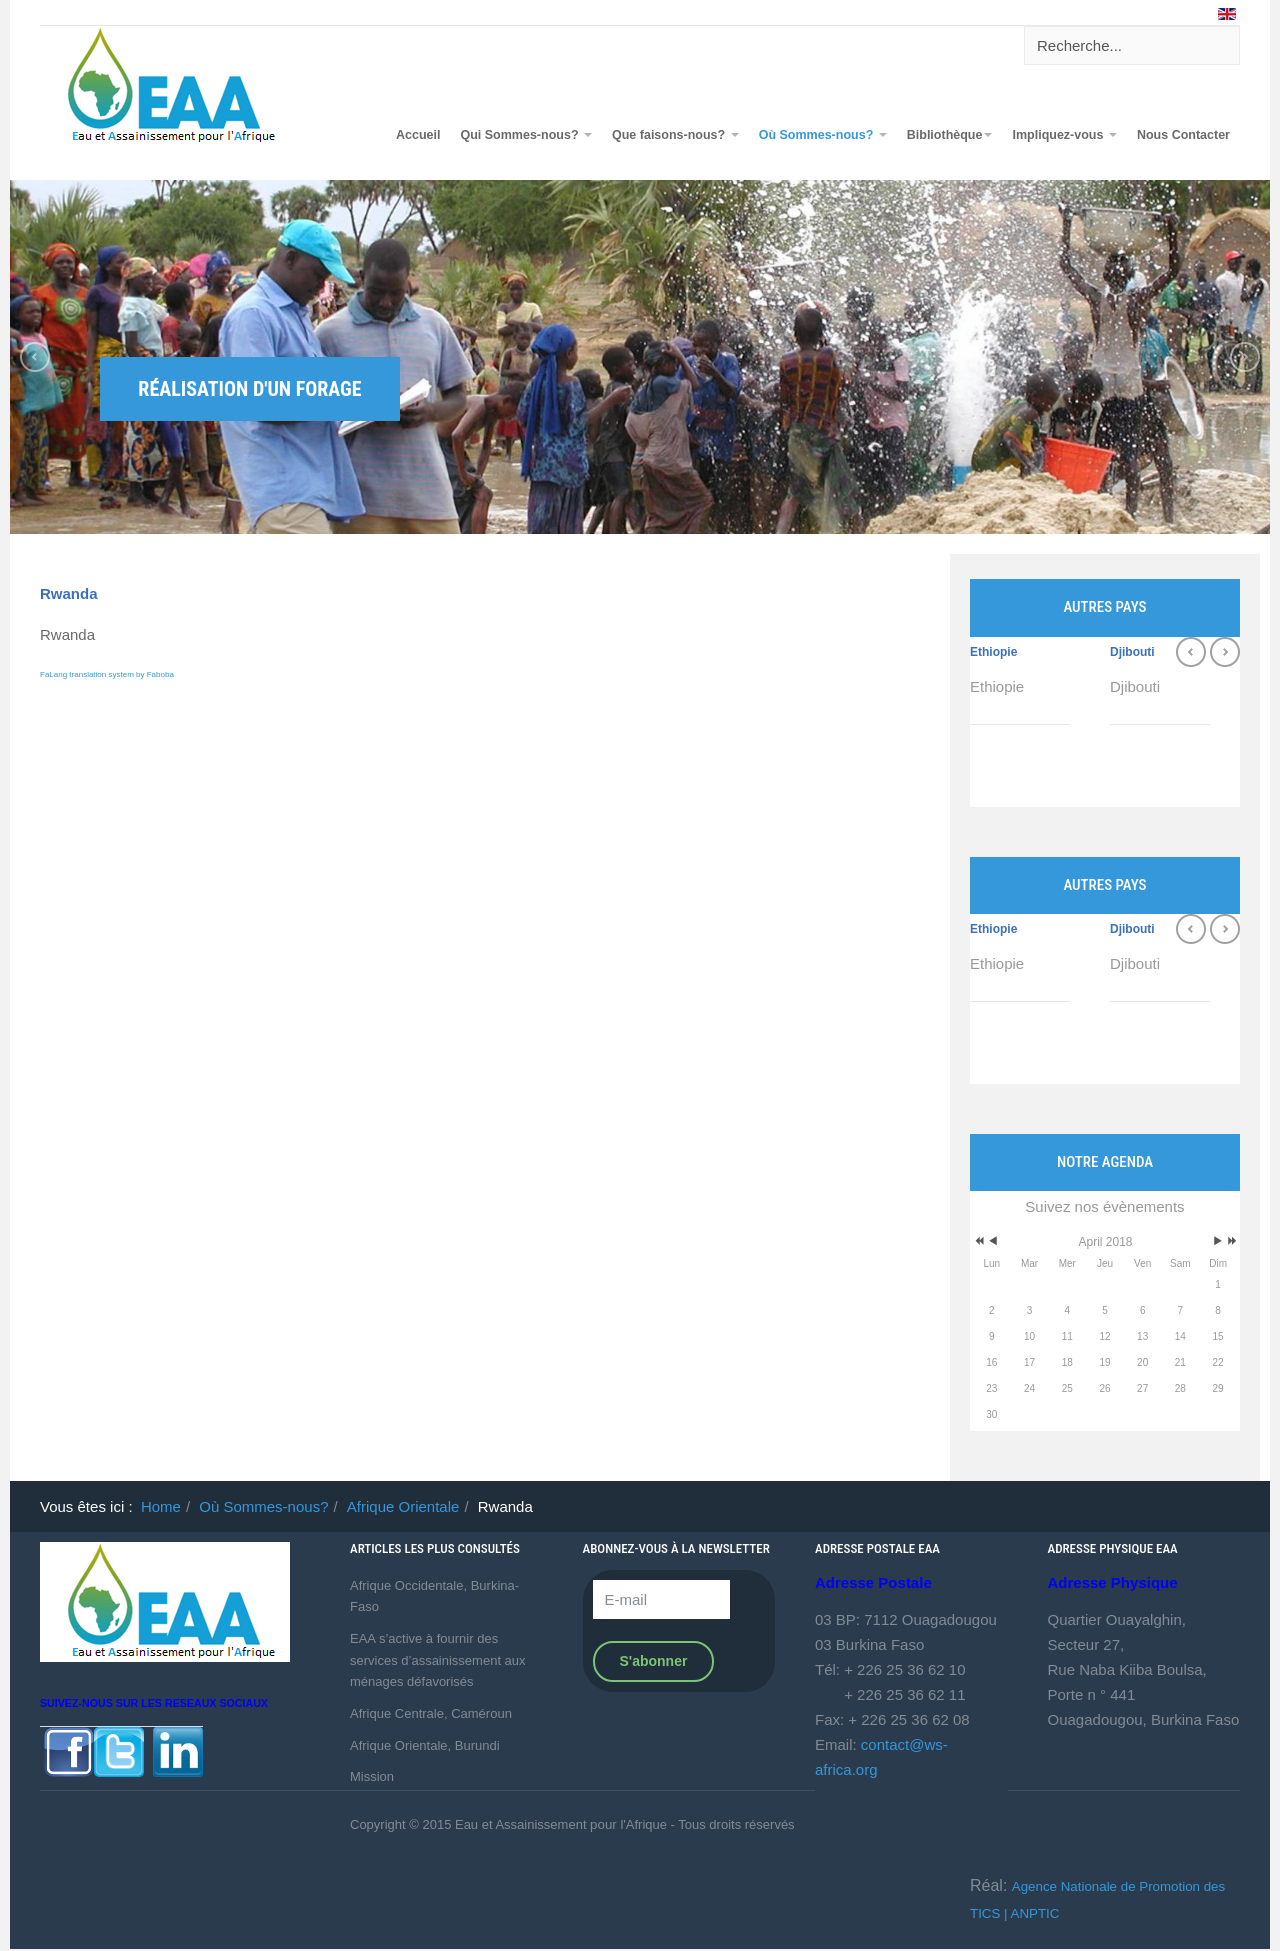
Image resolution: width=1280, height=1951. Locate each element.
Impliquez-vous (1064, 135)
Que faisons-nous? (675, 135)
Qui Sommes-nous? (526, 135)
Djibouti (1132, 652)
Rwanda (69, 593)
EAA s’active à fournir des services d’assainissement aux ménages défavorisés (438, 1660)
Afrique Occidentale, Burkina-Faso (434, 1596)
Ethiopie (993, 652)
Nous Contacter (1183, 135)
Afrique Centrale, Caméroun (431, 1713)
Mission (372, 1776)
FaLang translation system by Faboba (107, 674)
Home (161, 1506)
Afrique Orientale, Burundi (425, 1745)
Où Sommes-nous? (823, 135)
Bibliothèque (950, 135)
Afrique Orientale (403, 1506)
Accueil (418, 135)
